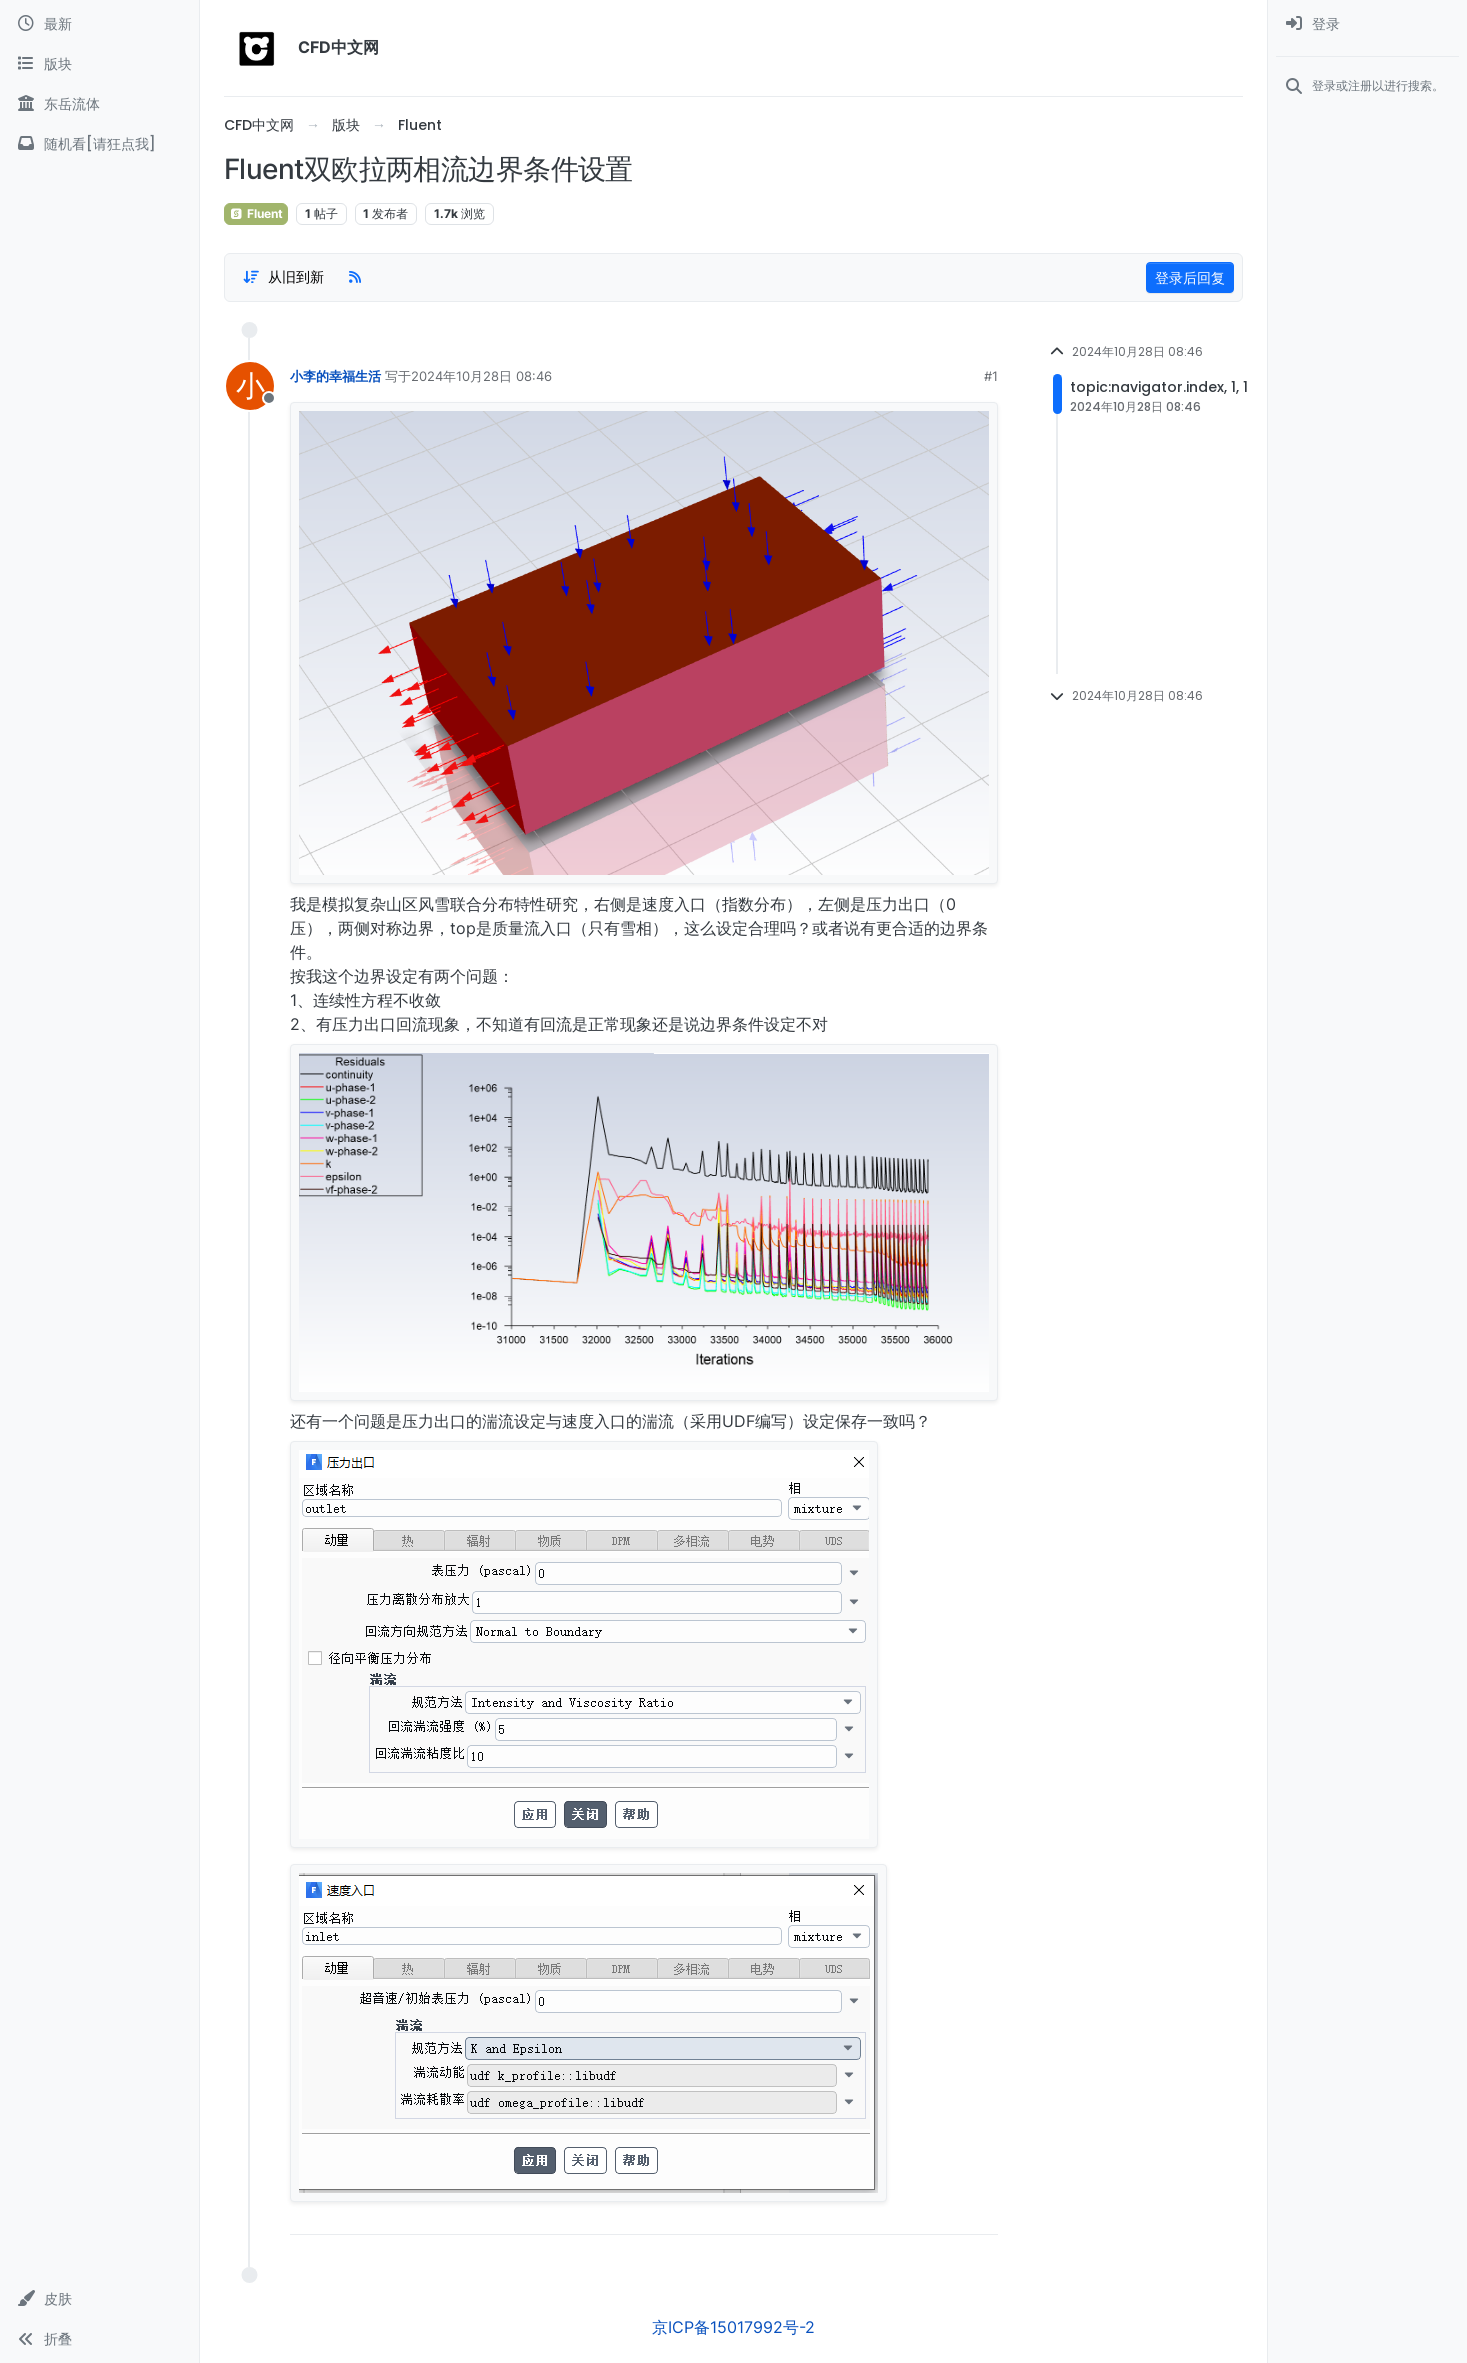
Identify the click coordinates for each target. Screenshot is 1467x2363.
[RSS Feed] (355, 277)
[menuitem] (1367, 24)
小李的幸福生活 (335, 376)
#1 (991, 376)
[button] (99, 2299)
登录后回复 (1190, 277)
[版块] (99, 64)
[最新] (99, 24)
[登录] (1367, 24)
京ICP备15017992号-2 (733, 2327)
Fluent (256, 213)
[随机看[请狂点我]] (99, 144)
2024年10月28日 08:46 (481, 376)
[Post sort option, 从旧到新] (283, 277)
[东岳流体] (99, 104)
